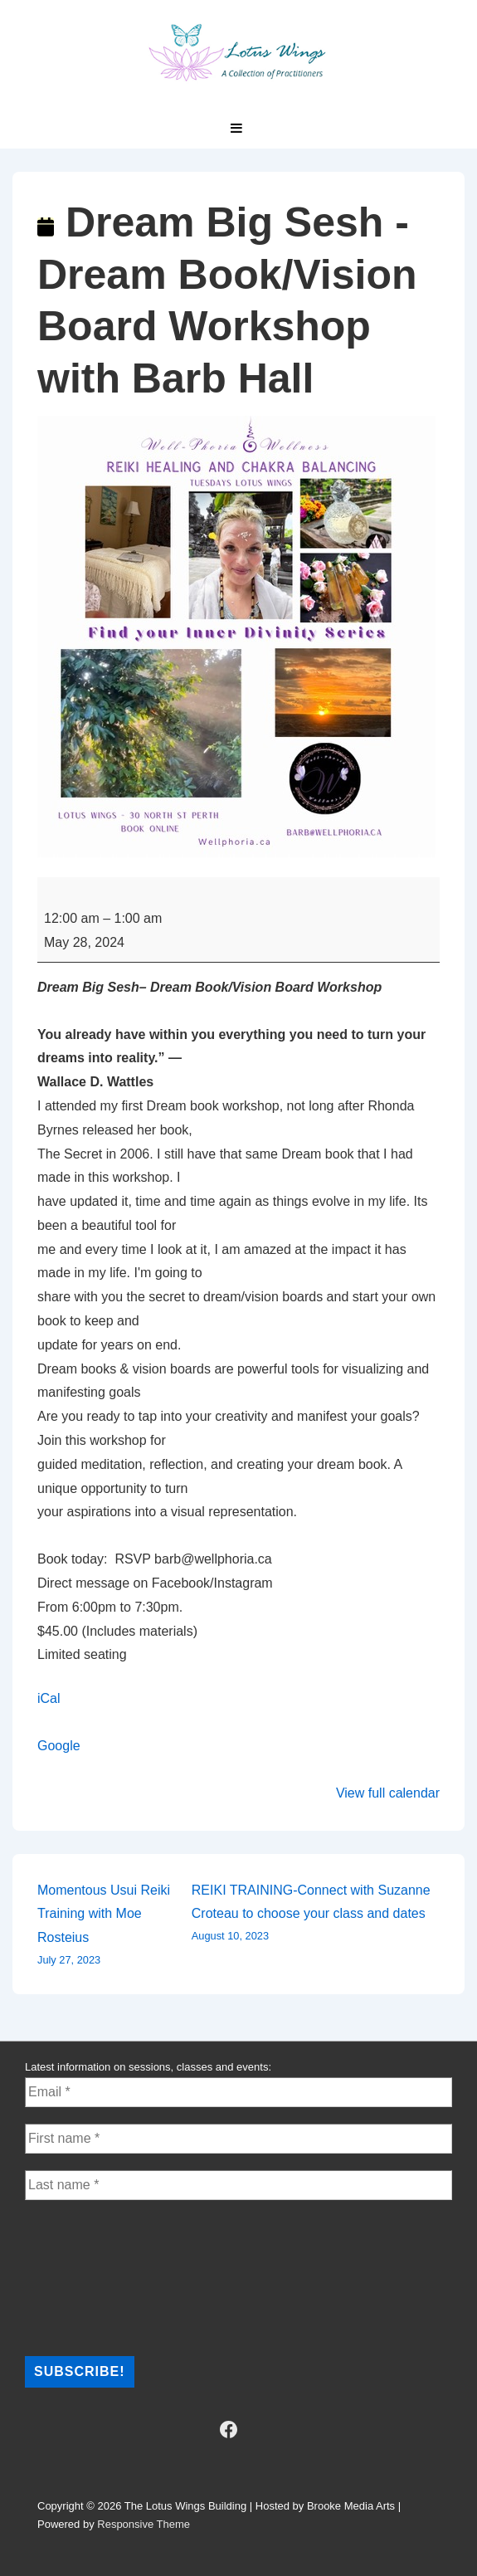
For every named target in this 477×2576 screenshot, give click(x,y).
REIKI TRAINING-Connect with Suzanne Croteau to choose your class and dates (316, 1914)
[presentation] (93, 2276)
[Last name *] (238, 2185)
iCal (49, 1698)
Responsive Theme (143, 2524)
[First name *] (238, 2139)
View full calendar (388, 1793)
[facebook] (228, 2430)
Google (58, 1746)
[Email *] (238, 2092)
